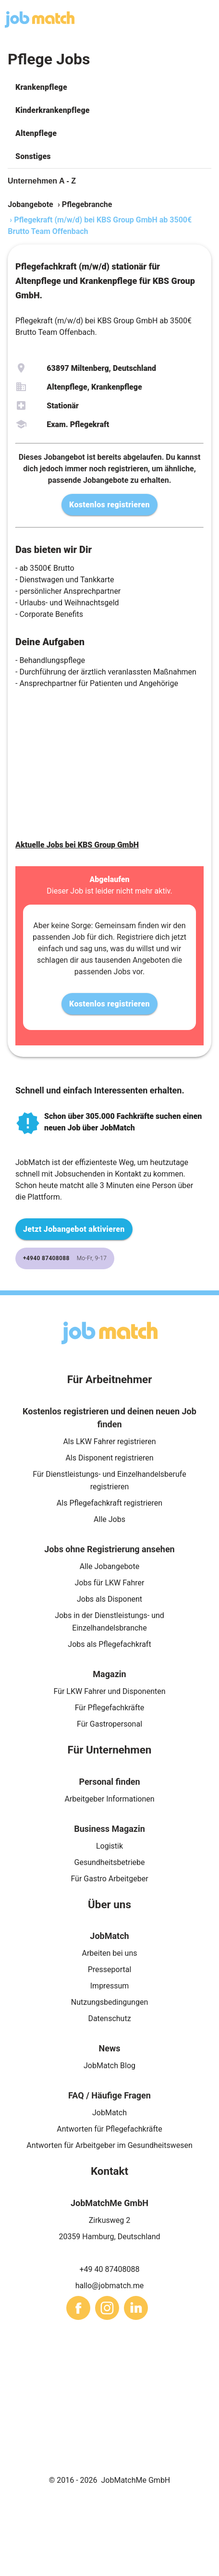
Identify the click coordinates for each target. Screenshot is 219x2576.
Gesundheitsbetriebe (109, 1862)
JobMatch (109, 2112)
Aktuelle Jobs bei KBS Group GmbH (77, 844)
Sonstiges (33, 156)
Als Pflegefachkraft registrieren (109, 1503)
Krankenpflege (41, 87)
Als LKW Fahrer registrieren (109, 1441)
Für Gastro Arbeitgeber (109, 1878)
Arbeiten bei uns (109, 1953)
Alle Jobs (109, 1519)
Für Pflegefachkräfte (110, 1707)
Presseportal (110, 1969)
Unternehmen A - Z (42, 181)
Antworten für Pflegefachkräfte (109, 2129)
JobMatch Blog (109, 2065)
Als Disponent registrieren (109, 1457)
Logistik (109, 1846)
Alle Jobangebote (109, 1566)
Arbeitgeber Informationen (109, 1798)
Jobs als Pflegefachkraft (109, 1644)
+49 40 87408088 (110, 2269)
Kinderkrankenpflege (52, 110)
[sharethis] (78, 2308)
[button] (109, 87)
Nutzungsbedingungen (109, 2002)
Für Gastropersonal (109, 1724)
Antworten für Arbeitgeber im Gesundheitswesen (109, 2145)
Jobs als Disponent (109, 1599)
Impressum (109, 1985)
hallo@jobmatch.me (109, 2285)
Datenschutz (109, 2018)
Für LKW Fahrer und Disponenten (109, 1691)
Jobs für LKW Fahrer (109, 1582)
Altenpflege (36, 133)
